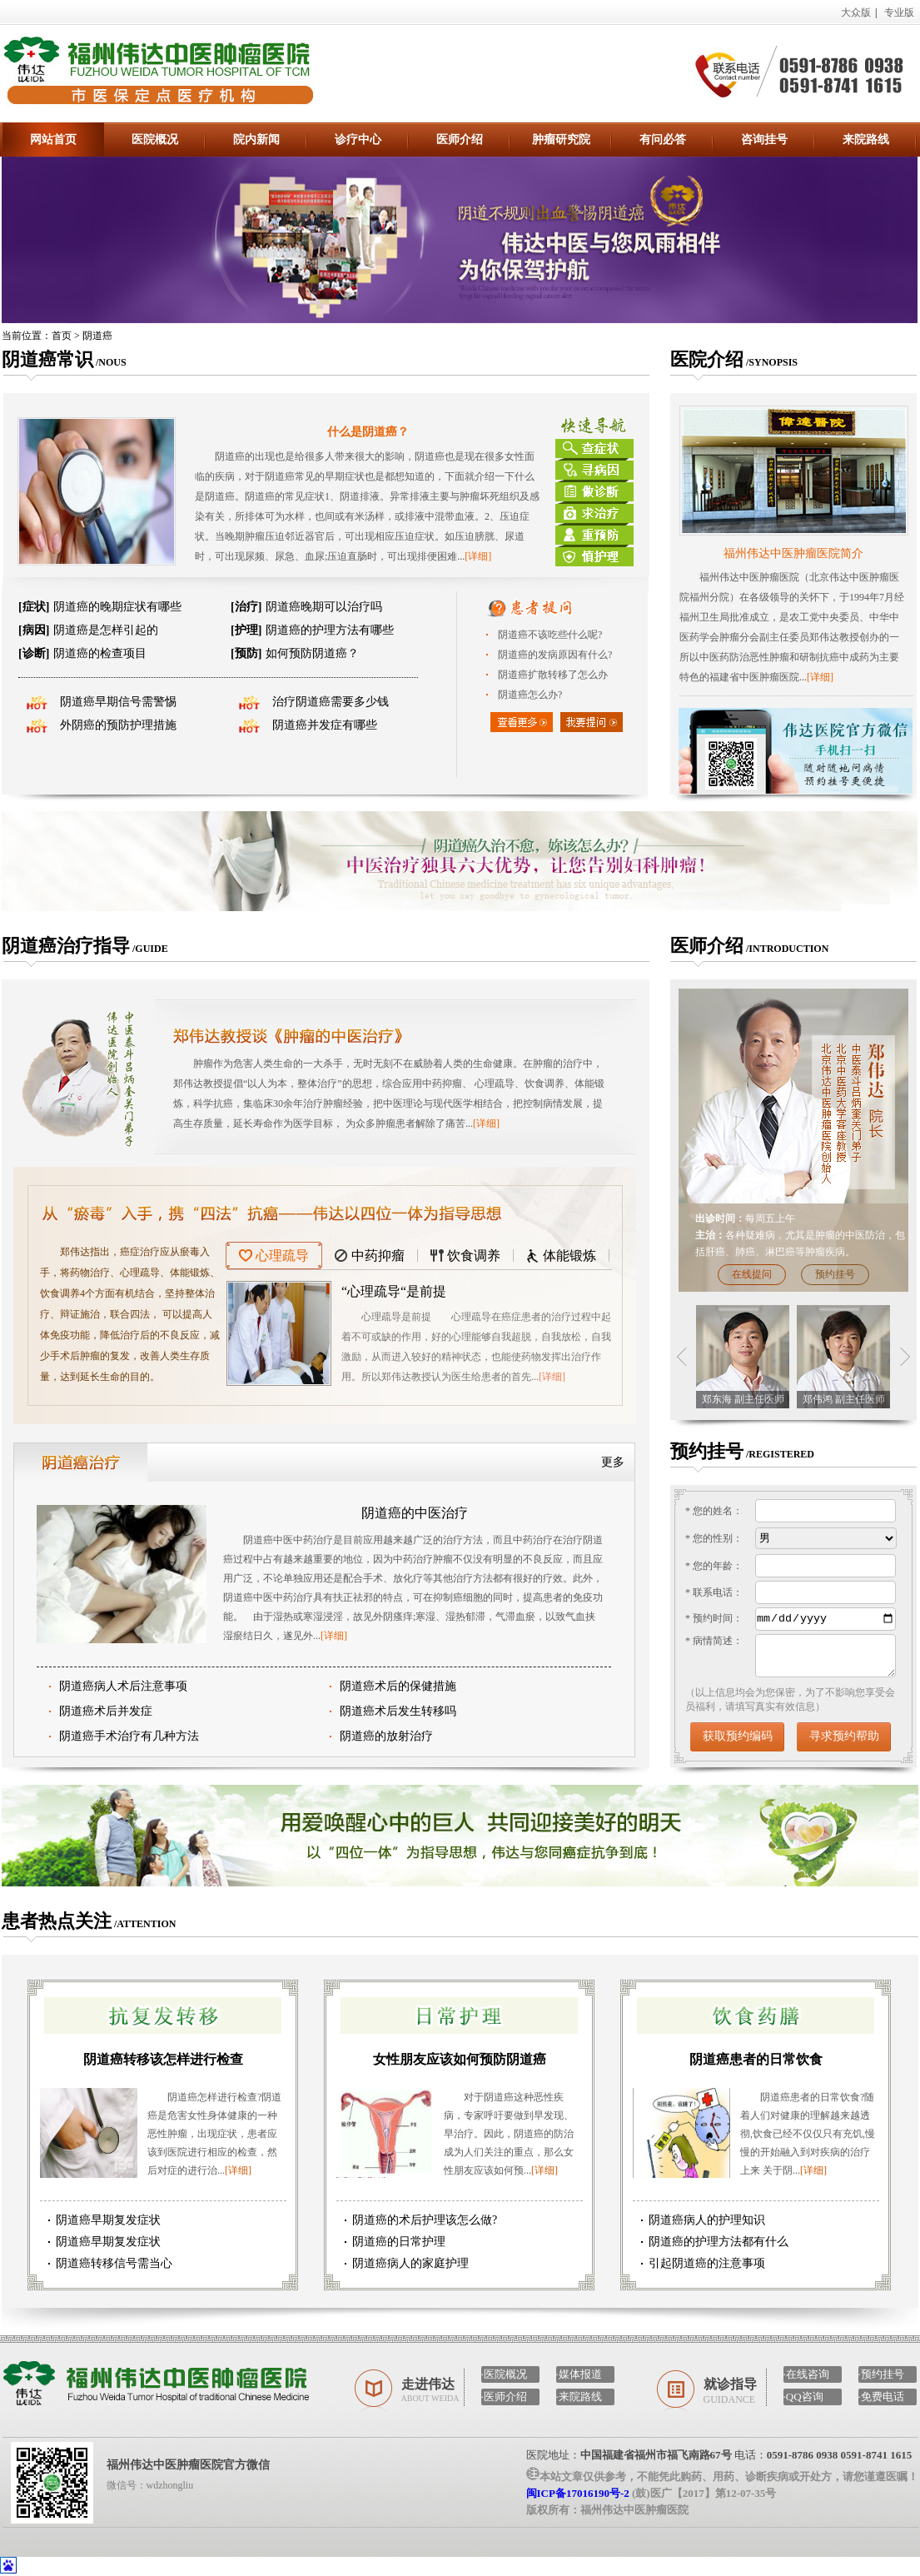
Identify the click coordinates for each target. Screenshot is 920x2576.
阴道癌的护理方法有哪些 (312, 630)
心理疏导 (282, 1255)
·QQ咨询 (803, 2396)
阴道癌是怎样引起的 (88, 630)
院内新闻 (256, 139)
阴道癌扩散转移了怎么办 (553, 674)
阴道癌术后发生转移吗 (398, 1711)
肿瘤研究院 (561, 139)
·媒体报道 (579, 2374)
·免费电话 (881, 2396)
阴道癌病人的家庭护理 (410, 2263)
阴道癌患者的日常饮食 (756, 2059)
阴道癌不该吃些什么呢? (550, 634)
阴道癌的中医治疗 (414, 1513)
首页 (62, 335)
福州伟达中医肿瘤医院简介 (793, 553)
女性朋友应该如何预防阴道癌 (459, 2059)
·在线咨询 (806, 2374)
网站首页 (53, 139)
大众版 (856, 12)
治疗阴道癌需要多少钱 (330, 701)
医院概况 (155, 139)
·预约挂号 (881, 2374)
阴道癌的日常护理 (398, 2241)
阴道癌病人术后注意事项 (123, 1686)
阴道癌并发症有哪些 (324, 725)
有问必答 (662, 139)
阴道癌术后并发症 (105, 1711)
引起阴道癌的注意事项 (707, 2263)
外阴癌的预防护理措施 (118, 725)
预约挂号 (835, 1274)
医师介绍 (459, 139)
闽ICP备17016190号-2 (577, 2493)
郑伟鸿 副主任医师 (844, 1399)
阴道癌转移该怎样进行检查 (163, 2059)
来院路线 (866, 139)
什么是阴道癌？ (368, 432)
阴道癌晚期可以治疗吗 (306, 606)
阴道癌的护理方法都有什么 (718, 2241)
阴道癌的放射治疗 (386, 1736)
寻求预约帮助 (844, 1736)
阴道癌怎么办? (530, 694)
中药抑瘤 (378, 1255)
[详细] (478, 556)
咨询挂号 (764, 139)
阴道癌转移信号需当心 (114, 2263)
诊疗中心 (358, 139)
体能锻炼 (569, 1255)
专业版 (899, 12)
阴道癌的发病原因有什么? (555, 654)
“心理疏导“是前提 (393, 1291)
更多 (612, 1462)
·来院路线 (579, 2396)
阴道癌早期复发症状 (108, 2220)
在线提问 (752, 1274)
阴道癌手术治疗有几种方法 (129, 1736)
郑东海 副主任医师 (743, 1399)
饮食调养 (473, 1255)
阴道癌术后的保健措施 (398, 1686)
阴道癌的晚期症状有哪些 (100, 606)
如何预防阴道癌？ (295, 653)
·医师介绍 (504, 2396)
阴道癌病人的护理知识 (707, 2220)
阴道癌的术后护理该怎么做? (424, 2220)
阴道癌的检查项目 (82, 653)
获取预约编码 (738, 1736)
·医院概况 (504, 2374)
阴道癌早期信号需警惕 (118, 701)
